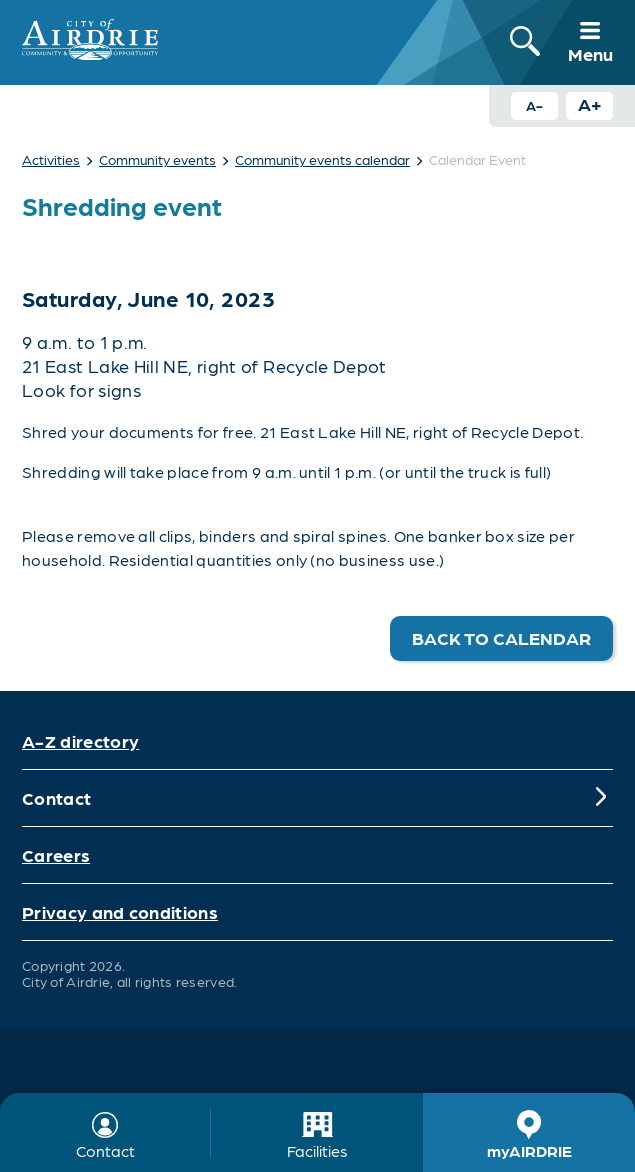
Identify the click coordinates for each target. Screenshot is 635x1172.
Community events (157, 159)
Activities (51, 159)
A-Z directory (80, 740)
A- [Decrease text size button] (534, 105)
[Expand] (601, 798)
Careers (56, 854)
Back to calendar (501, 637)
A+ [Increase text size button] (590, 103)
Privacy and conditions (120, 911)
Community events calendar (322, 159)
